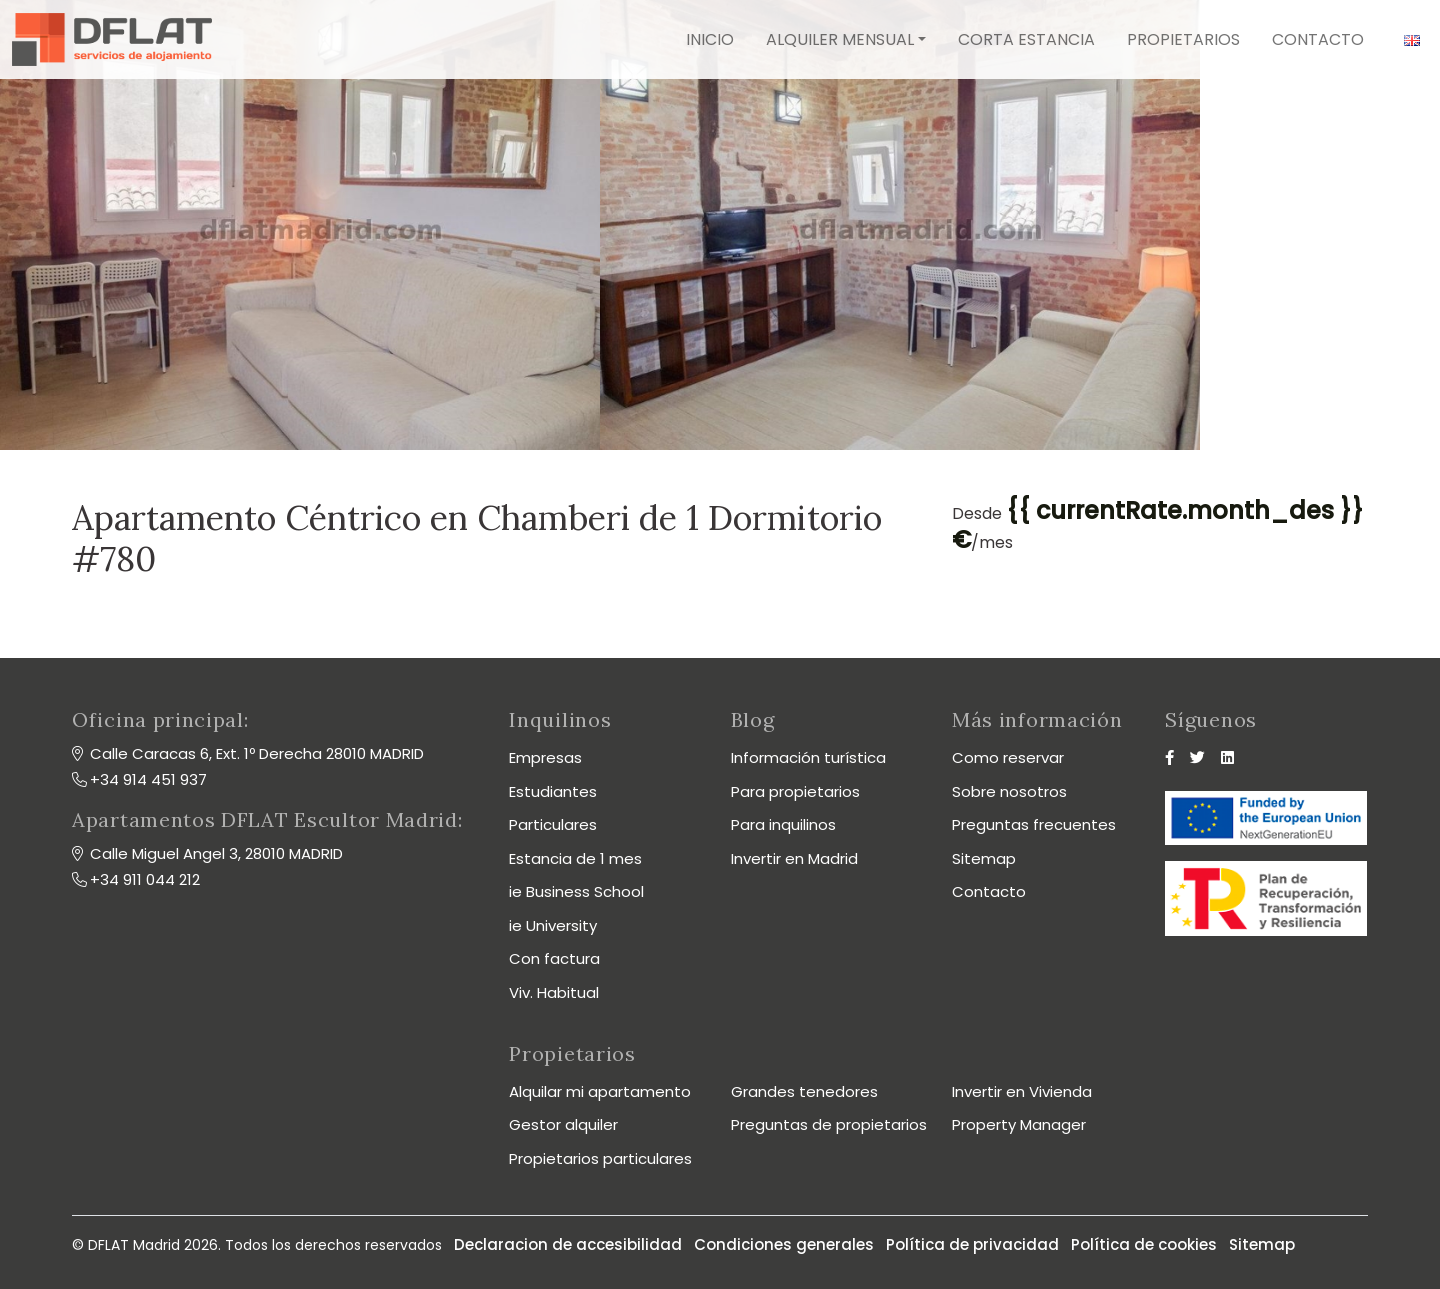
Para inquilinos (783, 824)
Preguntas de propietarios (829, 1124)
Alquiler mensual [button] (840, 39)
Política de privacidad (972, 1244)
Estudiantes (553, 791)
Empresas (545, 757)
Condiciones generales (784, 1244)
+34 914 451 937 (148, 779)
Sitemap (984, 858)
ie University (553, 925)
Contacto (1318, 39)
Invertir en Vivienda (1022, 1091)
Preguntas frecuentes (1034, 824)
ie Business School (576, 891)
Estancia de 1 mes (575, 858)
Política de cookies (1144, 1244)
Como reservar (1008, 757)
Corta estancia (1026, 39)
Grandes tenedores (804, 1091)
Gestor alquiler (563, 1124)
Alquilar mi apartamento (600, 1091)
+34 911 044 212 (145, 879)
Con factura (554, 958)
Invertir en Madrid (794, 858)
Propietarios (1183, 39)
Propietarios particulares (600, 1158)
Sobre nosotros (1009, 791)
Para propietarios (795, 791)
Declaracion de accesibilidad (568, 1244)
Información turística (808, 757)
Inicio (710, 39)
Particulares (553, 824)
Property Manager (1019, 1124)
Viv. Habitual (554, 992)
